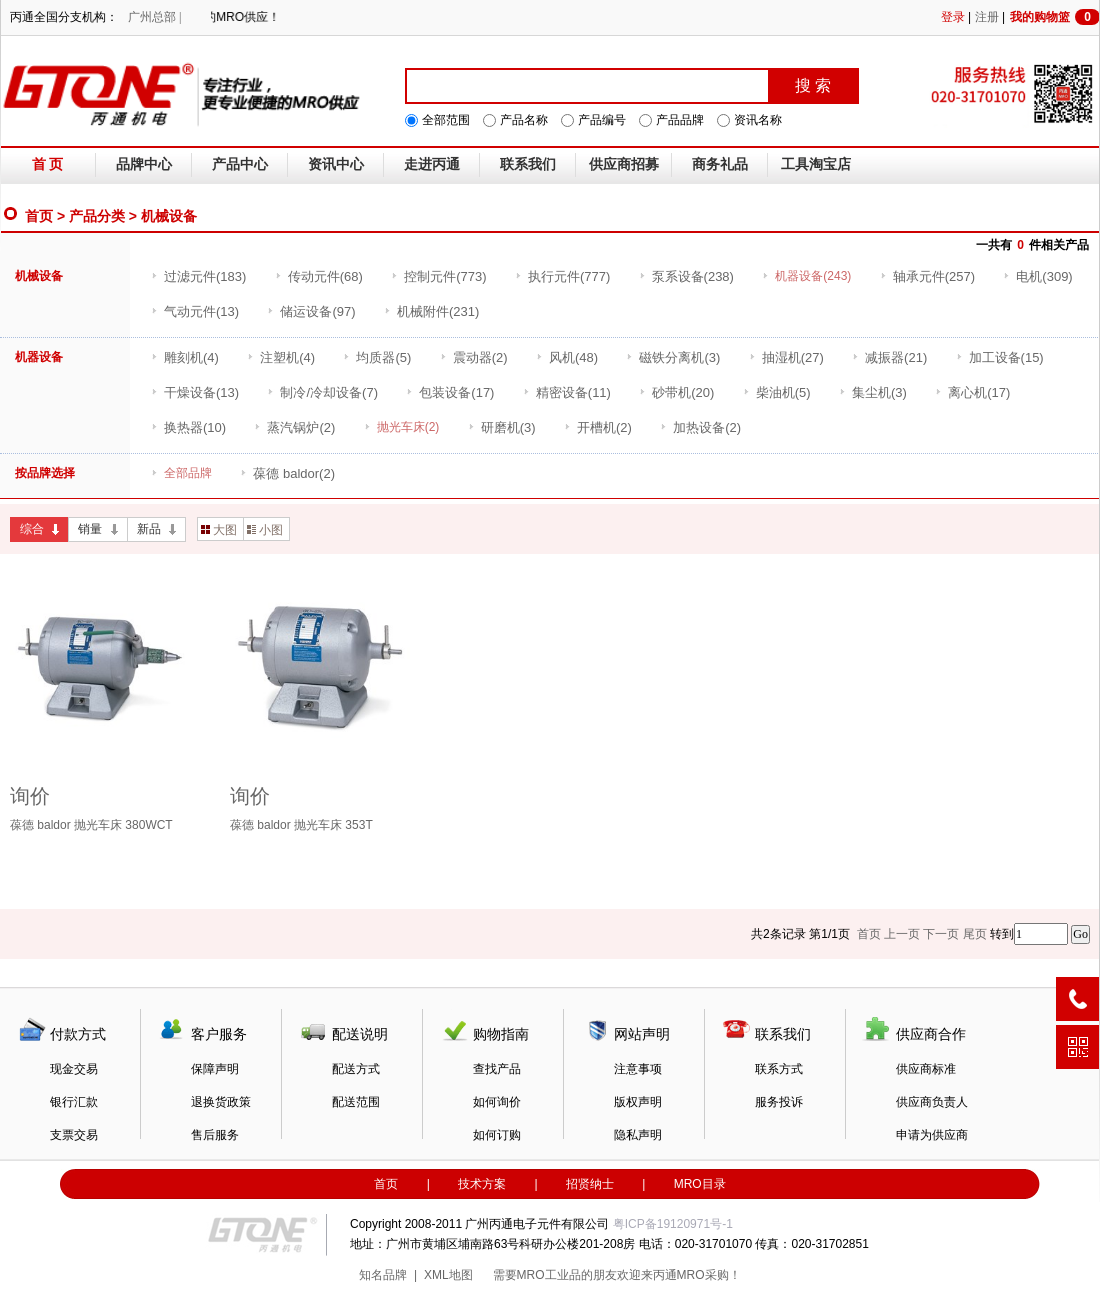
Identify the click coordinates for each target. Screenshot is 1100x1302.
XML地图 (448, 1275)
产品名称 (524, 120)
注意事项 (638, 1069)
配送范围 (356, 1102)
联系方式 (779, 1069)
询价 (30, 796)
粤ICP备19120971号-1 (673, 1224)
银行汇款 (74, 1102)
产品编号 (602, 120)
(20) (676, 392)
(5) (377, 357)
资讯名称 (758, 120)
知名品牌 (383, 1275)
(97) (311, 311)
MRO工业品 (549, 1275)
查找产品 (497, 1069)
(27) (786, 357)
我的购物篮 (1055, 17)
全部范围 (446, 120)
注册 (987, 17)
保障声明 (215, 1069)
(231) (431, 311)
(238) (686, 276)
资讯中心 (336, 164)
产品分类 (97, 216)
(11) (567, 392)
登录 (953, 17)
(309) (1037, 276)
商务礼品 (720, 164)
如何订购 (497, 1135)
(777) (562, 276)
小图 (265, 530)
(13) (195, 311)
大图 (219, 530)
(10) (188, 427)
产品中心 (240, 164)
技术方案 (482, 1184)
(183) (198, 276)
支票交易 (74, 1135)
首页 (39, 216)
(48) (567, 357)
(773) (438, 276)
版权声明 (638, 1102)
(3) (673, 357)
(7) (322, 392)
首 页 (48, 164)
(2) (474, 357)
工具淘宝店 (816, 164)
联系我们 (528, 164)
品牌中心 (144, 164)
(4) (185, 357)
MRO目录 (700, 1184)
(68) (319, 276)
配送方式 (356, 1069)
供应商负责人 (932, 1102)
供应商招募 (624, 164)
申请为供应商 (932, 1135)
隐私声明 (638, 1135)
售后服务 (215, 1135)
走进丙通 (432, 164)
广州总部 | (154, 17)
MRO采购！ (709, 1275)
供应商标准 (926, 1069)
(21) (889, 357)
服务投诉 (779, 1102)
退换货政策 (221, 1102)
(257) (927, 276)
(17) (450, 392)
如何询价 (497, 1102)
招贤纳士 (590, 1184)
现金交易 (74, 1069)
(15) (1000, 357)
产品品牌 (680, 120)
